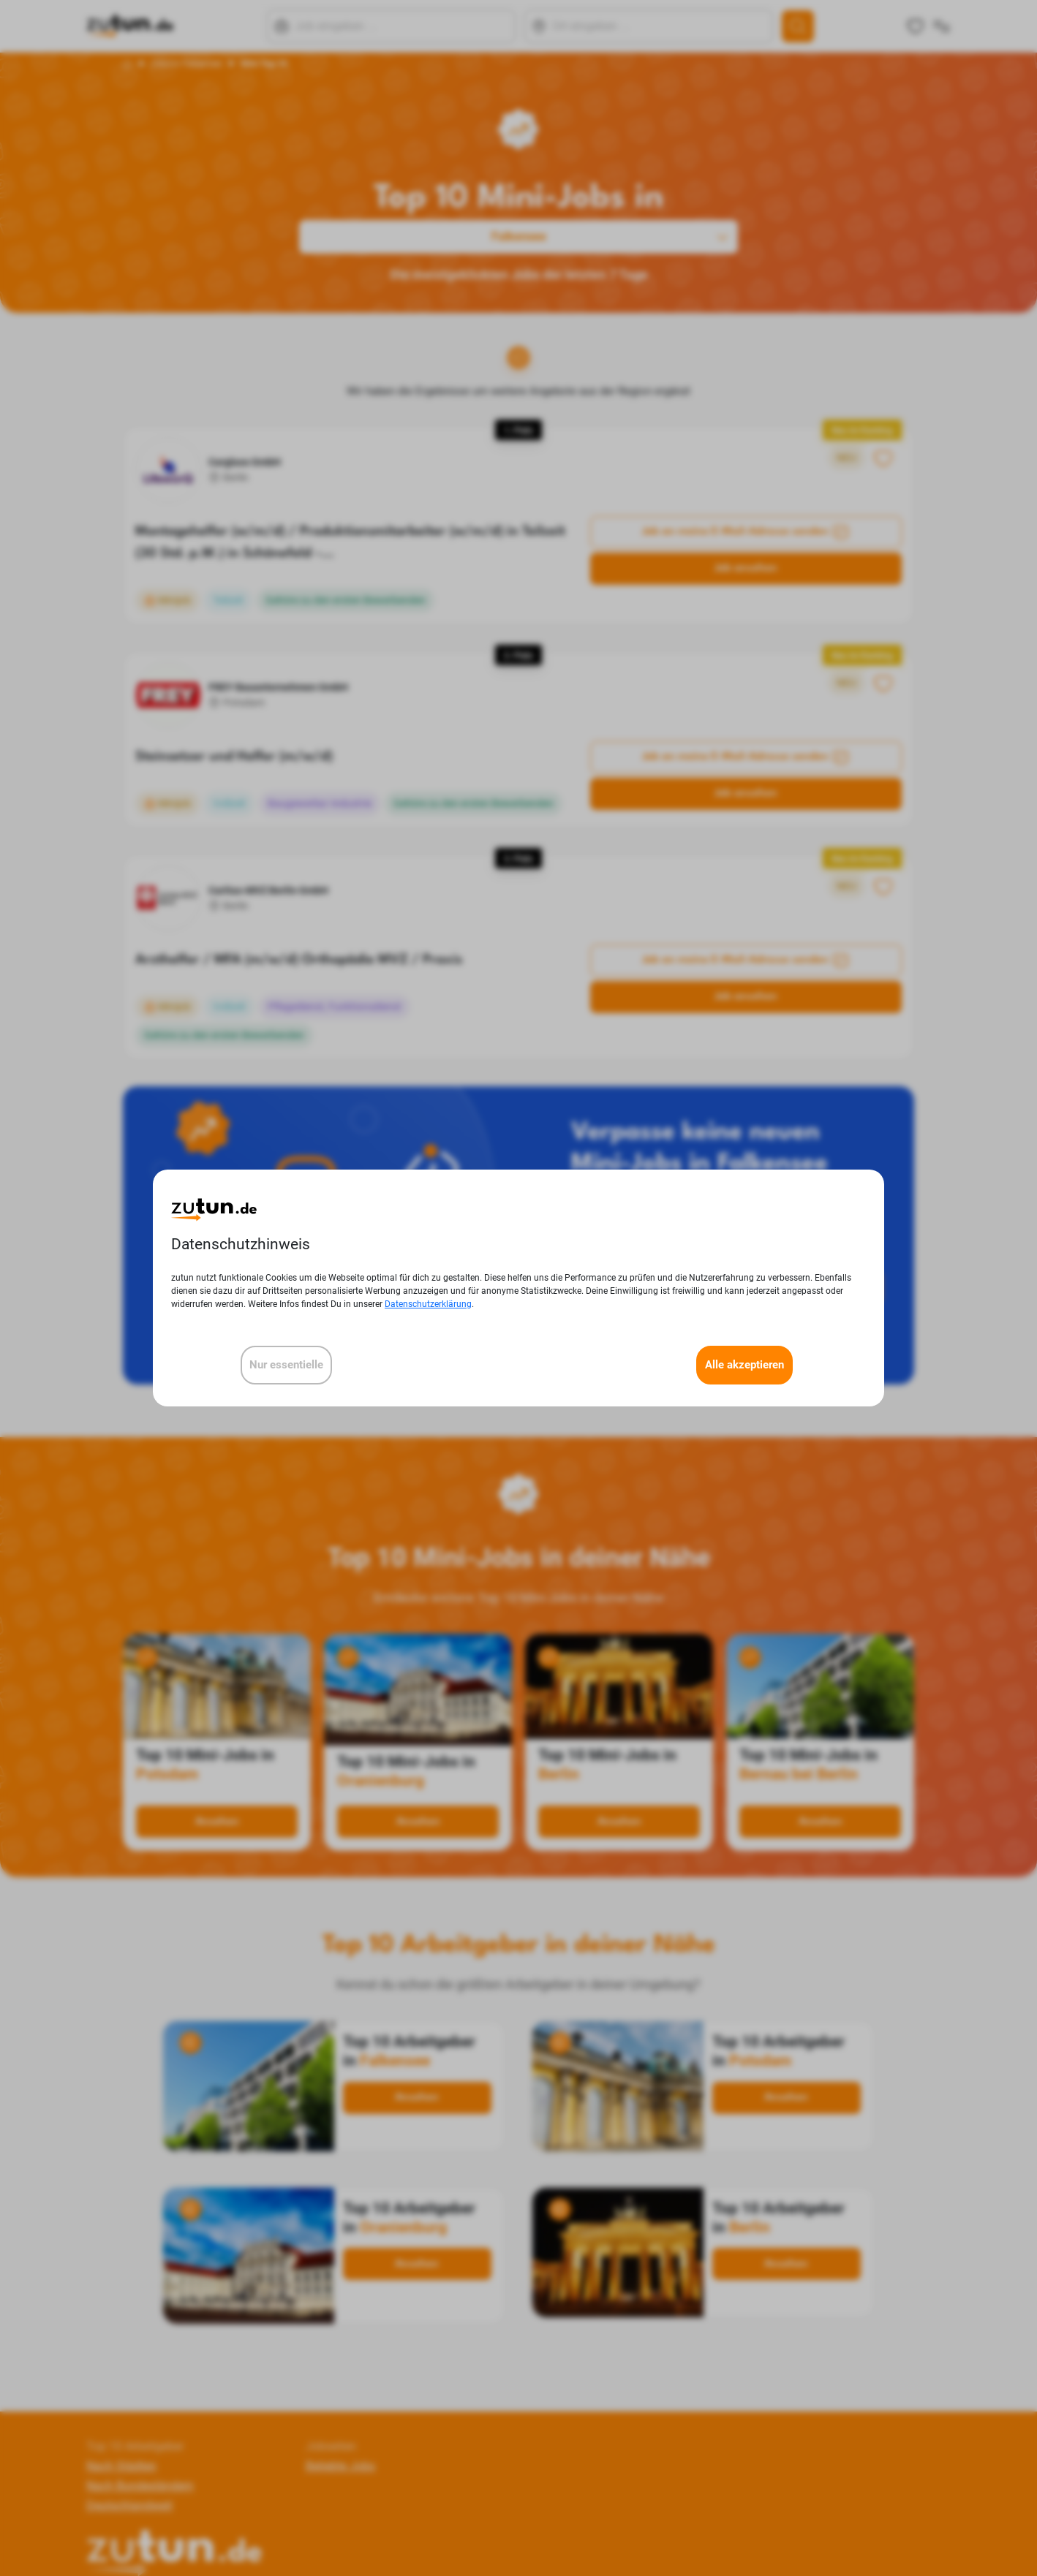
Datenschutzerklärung (428, 1304)
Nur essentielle (286, 1364)
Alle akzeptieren (744, 1364)
